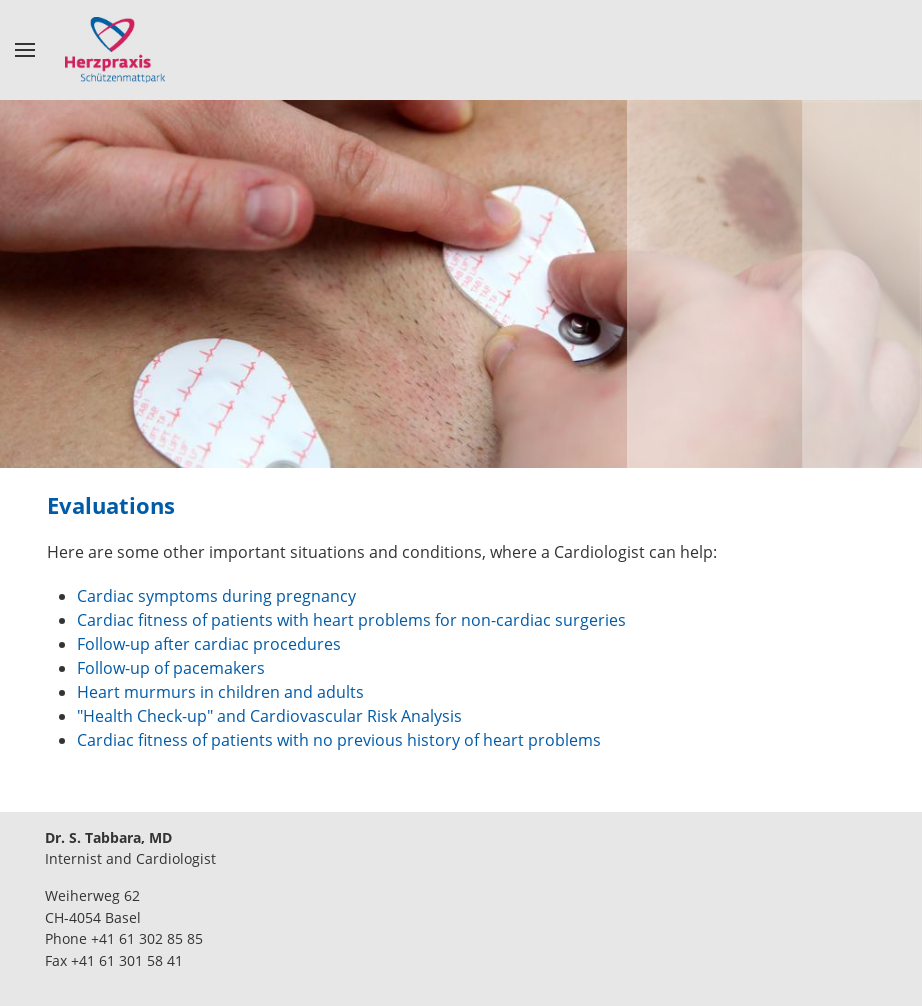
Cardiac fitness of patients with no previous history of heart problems (339, 740)
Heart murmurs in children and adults (220, 692)
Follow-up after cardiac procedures (209, 644)
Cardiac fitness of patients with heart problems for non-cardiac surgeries (351, 620)
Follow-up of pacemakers (171, 668)
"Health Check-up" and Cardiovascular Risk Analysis (269, 716)
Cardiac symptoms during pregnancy (216, 596)
